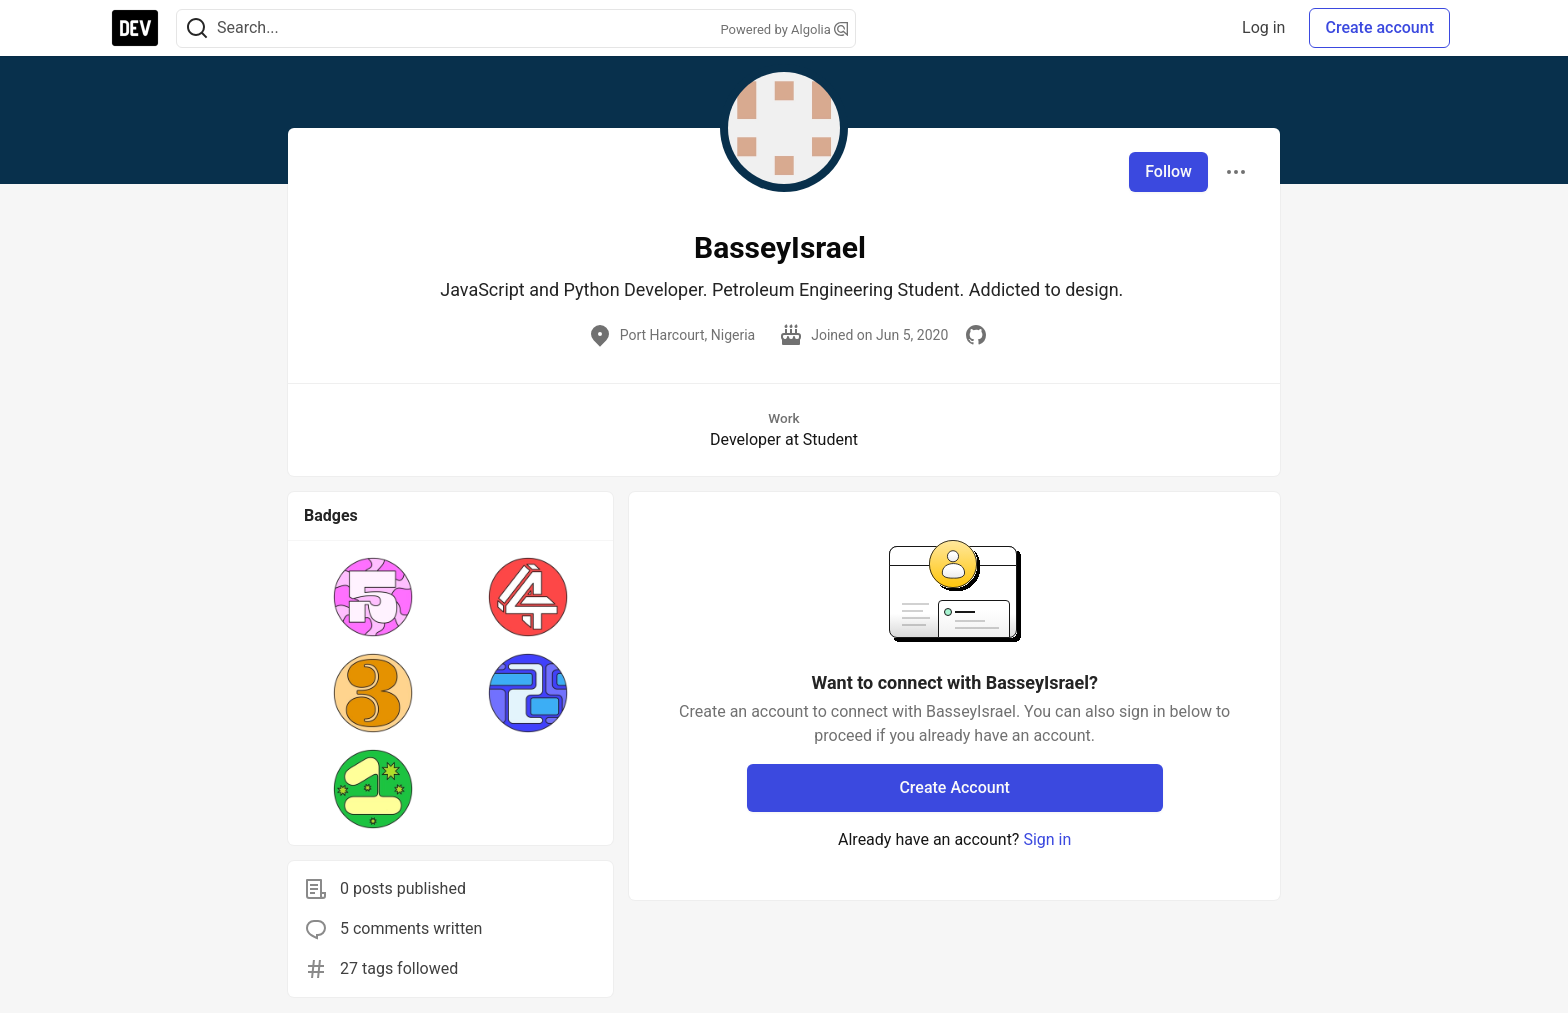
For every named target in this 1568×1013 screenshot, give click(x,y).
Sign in (1047, 839)
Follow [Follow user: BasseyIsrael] (1168, 171)
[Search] (197, 28)
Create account (1379, 27)
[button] (373, 597)
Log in (1263, 27)
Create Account (954, 787)
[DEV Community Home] (135, 28)
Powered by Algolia (784, 29)
